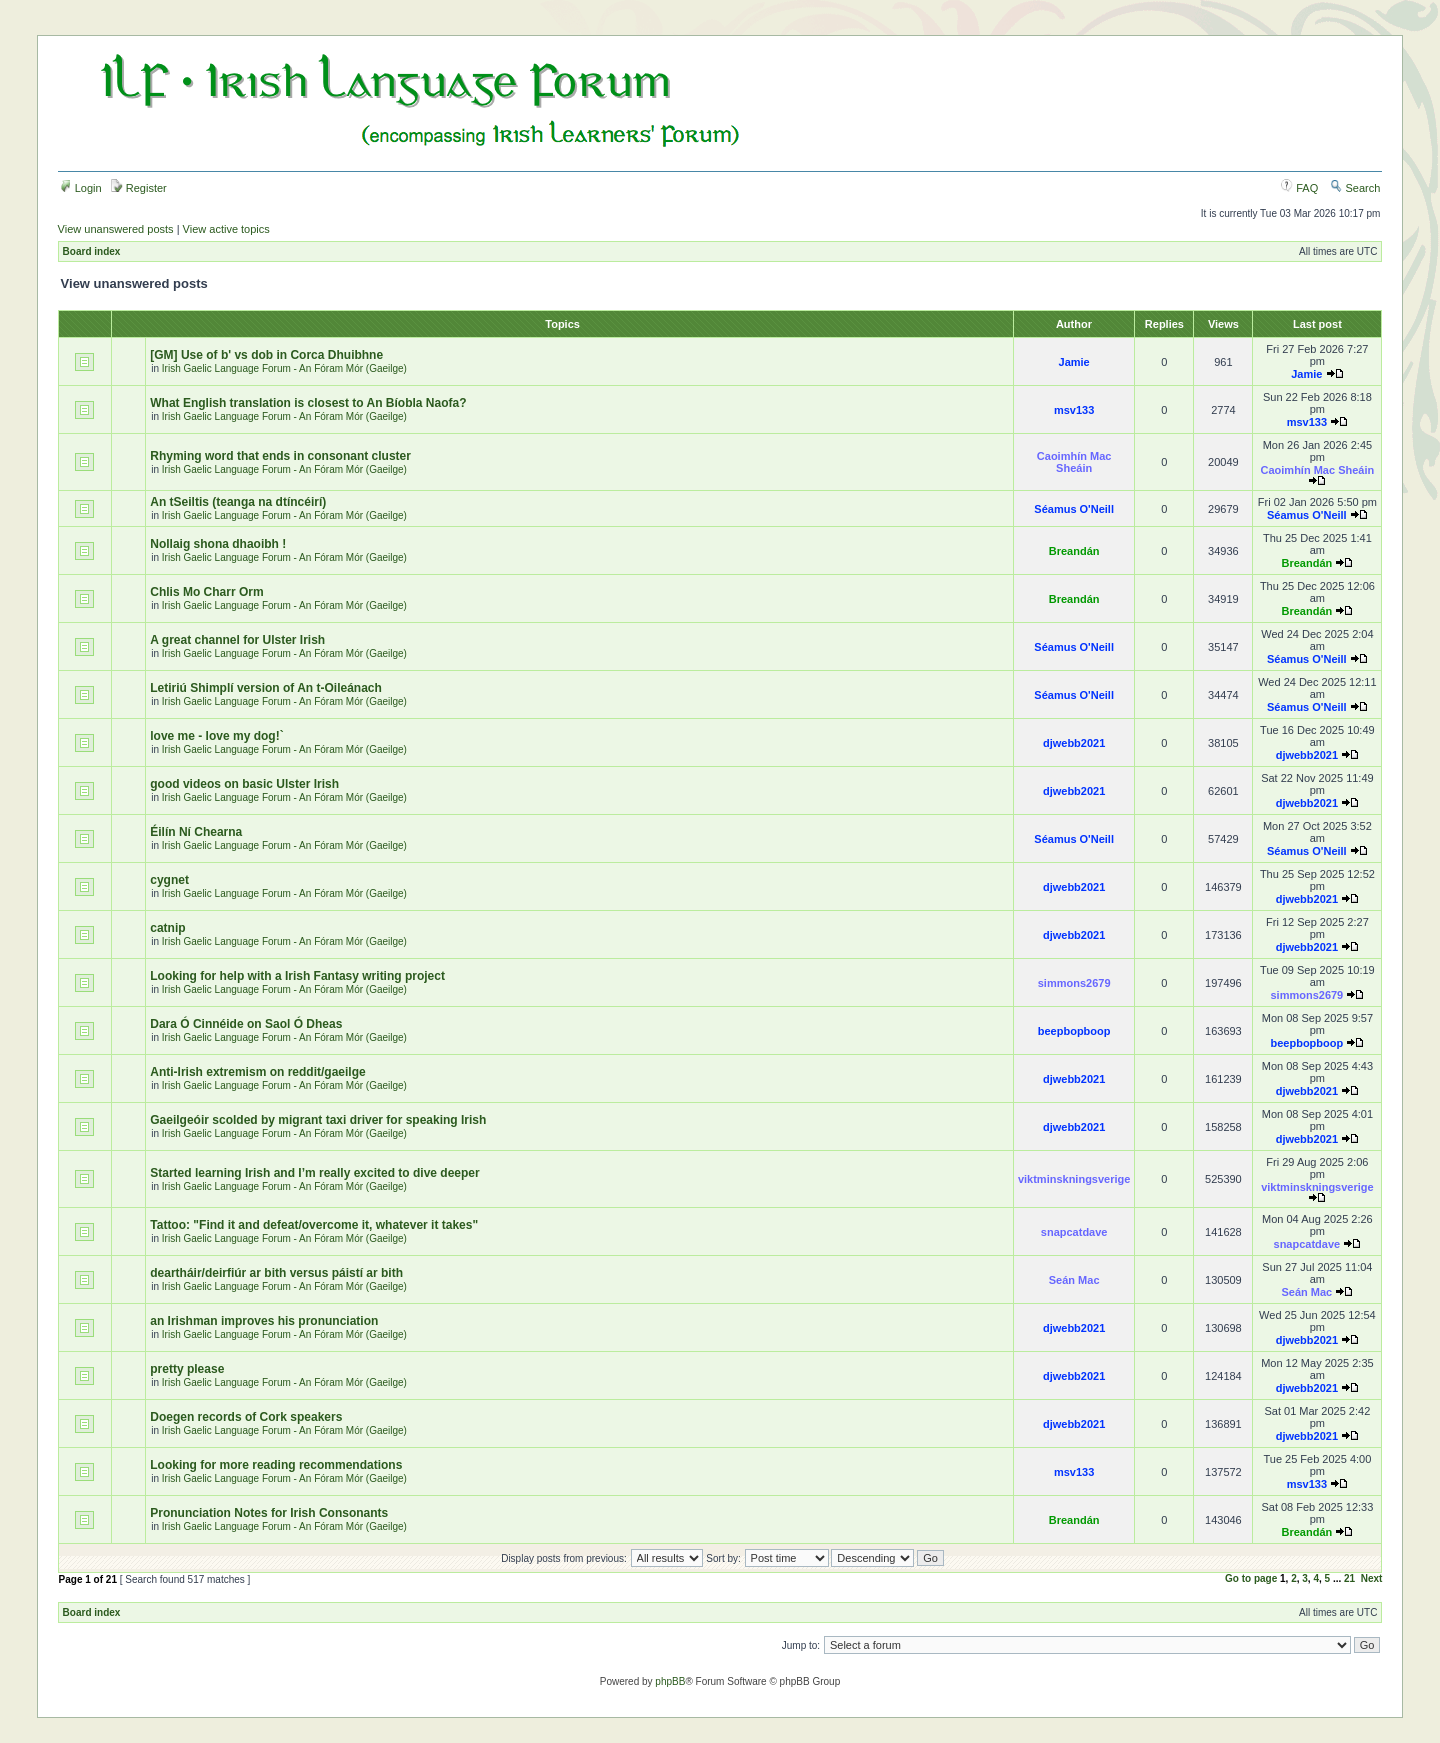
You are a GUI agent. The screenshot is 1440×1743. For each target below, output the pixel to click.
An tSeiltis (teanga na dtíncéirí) (238, 502)
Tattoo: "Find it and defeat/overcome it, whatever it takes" (314, 1225)
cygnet (169, 880)
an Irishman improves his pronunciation (264, 1321)
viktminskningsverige (1074, 1179)
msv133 (1074, 410)
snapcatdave (1074, 1232)
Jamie (1074, 362)
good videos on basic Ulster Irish (244, 784)
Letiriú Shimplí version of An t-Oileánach (266, 688)
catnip (167, 928)
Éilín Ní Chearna (196, 832)
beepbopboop (1074, 1031)
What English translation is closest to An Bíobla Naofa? (308, 403)
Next (1372, 1578)
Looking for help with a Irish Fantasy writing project (297, 976)
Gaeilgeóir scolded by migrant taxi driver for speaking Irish (318, 1120)
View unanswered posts (116, 229)
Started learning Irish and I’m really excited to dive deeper (314, 1173)
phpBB (670, 1681)
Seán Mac (1074, 1280)
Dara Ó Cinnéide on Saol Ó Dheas (246, 1024)
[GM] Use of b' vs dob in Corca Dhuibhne (266, 355)
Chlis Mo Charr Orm (206, 592)
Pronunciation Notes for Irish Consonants (269, 1513)
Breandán (1074, 551)
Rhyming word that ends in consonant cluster (280, 456)
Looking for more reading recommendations (276, 1465)
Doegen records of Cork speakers (246, 1417)
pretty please (187, 1369)
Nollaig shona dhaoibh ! (218, 544)
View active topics (226, 229)
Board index (92, 251)
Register (139, 188)
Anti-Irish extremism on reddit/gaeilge (257, 1072)
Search (1355, 188)
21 (1349, 1578)
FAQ (1299, 188)
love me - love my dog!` (216, 736)
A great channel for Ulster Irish (237, 640)
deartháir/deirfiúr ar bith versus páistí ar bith (276, 1273)
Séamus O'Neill (1074, 509)
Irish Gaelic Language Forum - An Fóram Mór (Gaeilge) (284, 368)
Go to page (1251, 1578)
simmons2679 (1074, 983)
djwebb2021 (1074, 743)
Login (81, 188)
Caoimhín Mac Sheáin (1074, 462)
